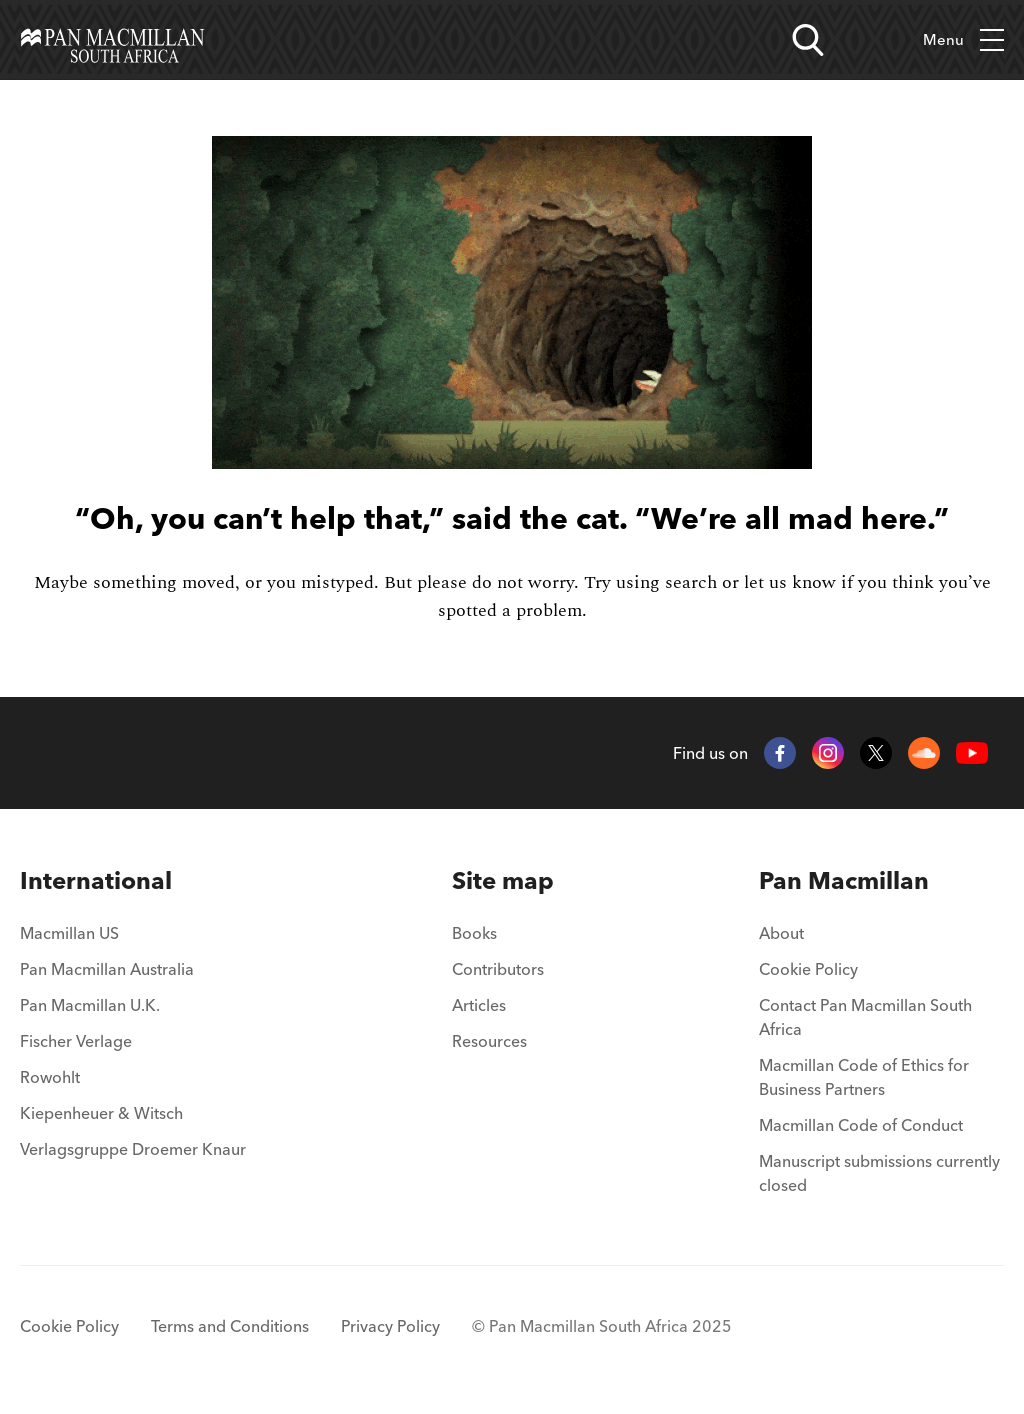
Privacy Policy (390, 1326)
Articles (479, 1005)
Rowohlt (50, 1077)
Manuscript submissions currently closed (879, 1173)
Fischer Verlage (76, 1041)
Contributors (498, 969)
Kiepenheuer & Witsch (101, 1113)
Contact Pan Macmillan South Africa (865, 1017)
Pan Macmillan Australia (107, 969)
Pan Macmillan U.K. (90, 1005)
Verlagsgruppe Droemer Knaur (133, 1149)
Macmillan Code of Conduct (861, 1125)
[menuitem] (133, 881)
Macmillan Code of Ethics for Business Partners (864, 1077)
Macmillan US (69, 933)
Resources (489, 1041)
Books (474, 933)
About (781, 933)
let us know (790, 582)
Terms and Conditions (230, 1326)
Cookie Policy (808, 969)
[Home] (112, 40)
